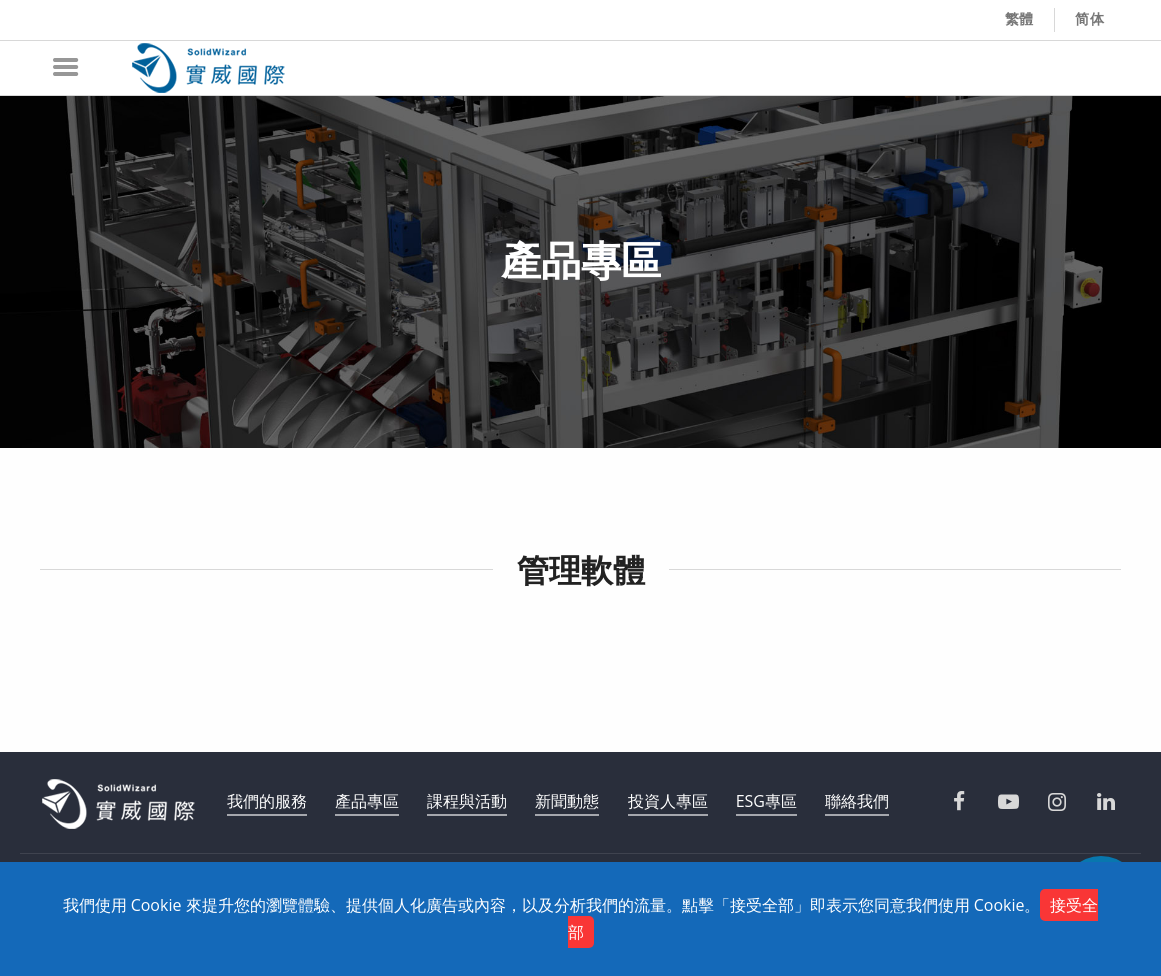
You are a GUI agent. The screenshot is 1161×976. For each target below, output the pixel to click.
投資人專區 (668, 801)
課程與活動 (467, 801)
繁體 (1020, 19)
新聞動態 (567, 801)
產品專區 (367, 801)
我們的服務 (267, 801)
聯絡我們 (857, 801)
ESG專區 (766, 801)
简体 (1090, 19)
